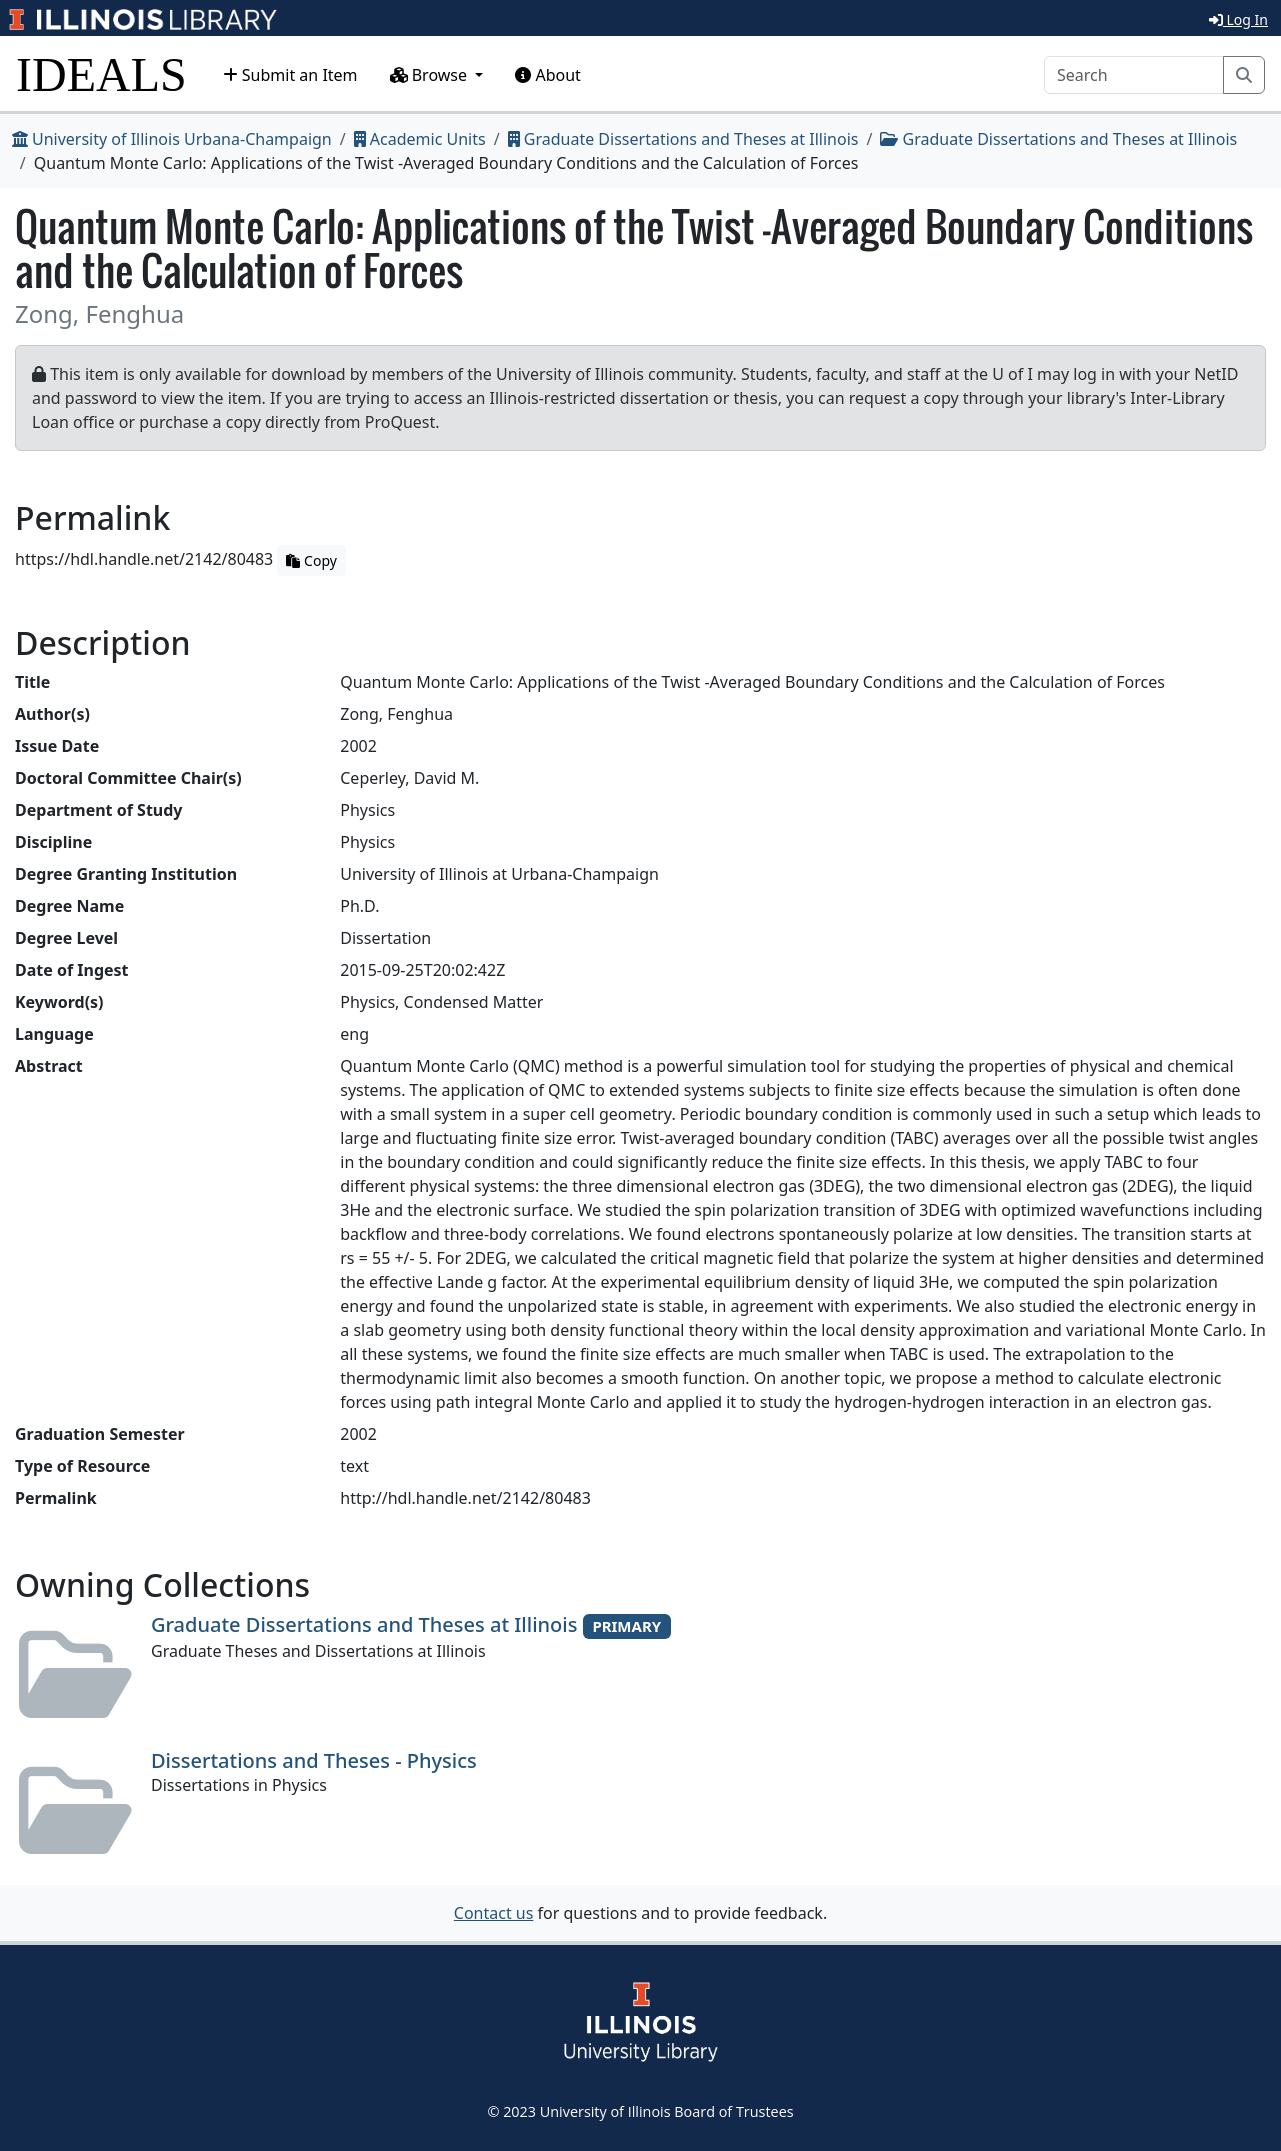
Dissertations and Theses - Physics (314, 1760)
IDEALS (101, 74)
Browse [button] (431, 75)
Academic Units (420, 139)
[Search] (1134, 75)
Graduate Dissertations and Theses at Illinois (683, 139)
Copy (311, 560)
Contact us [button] (494, 1913)
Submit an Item (290, 75)
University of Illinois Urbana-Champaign (172, 139)
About (548, 75)
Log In (1238, 19)
